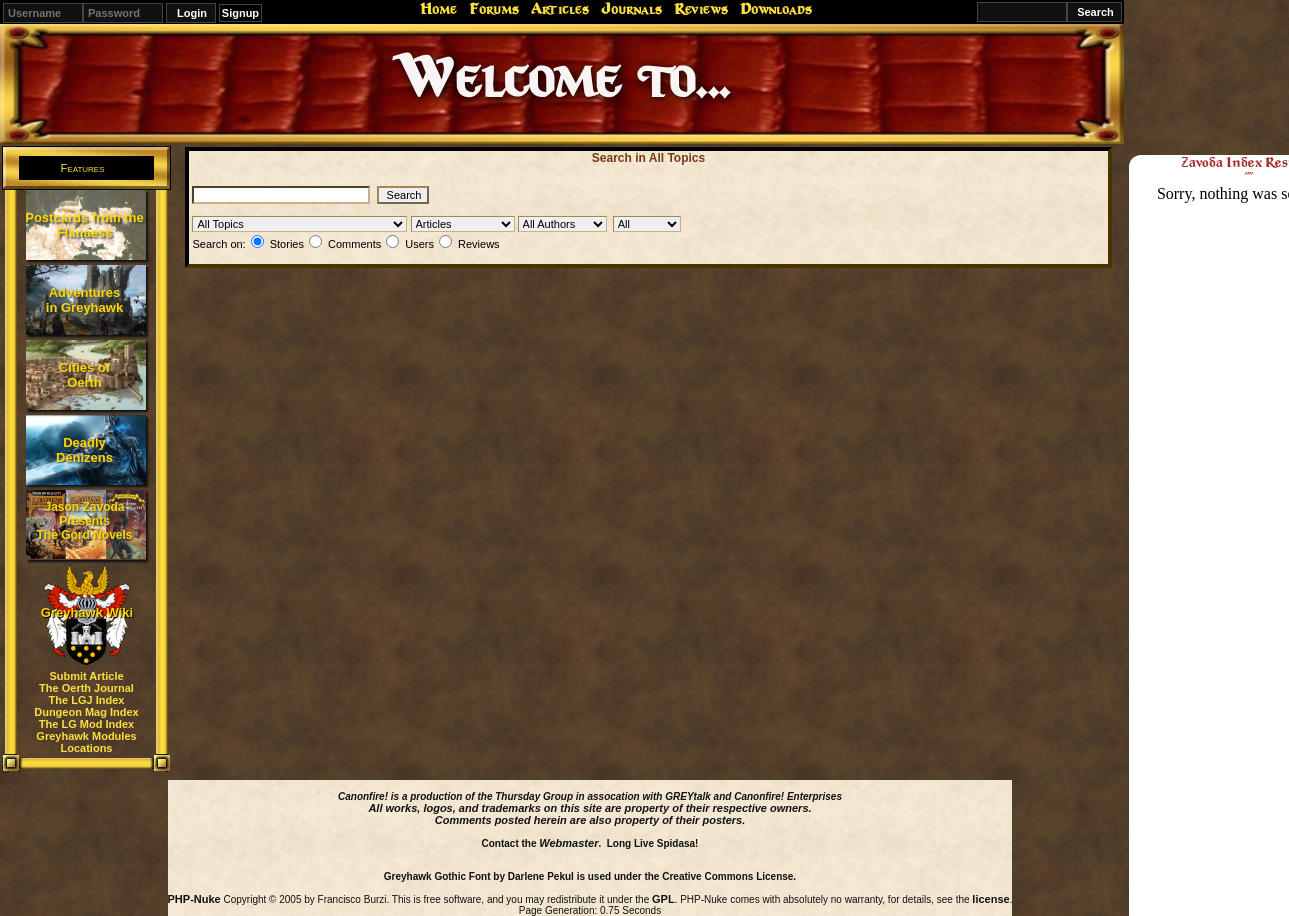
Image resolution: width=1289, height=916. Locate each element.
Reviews (701, 9)
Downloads (776, 9)
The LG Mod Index (86, 724)
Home (438, 9)
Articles (560, 9)
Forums (494, 9)
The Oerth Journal (86, 688)
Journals (631, 9)
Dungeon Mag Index (86, 712)
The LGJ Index (87, 700)
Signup (240, 13)
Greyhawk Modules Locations (86, 742)
